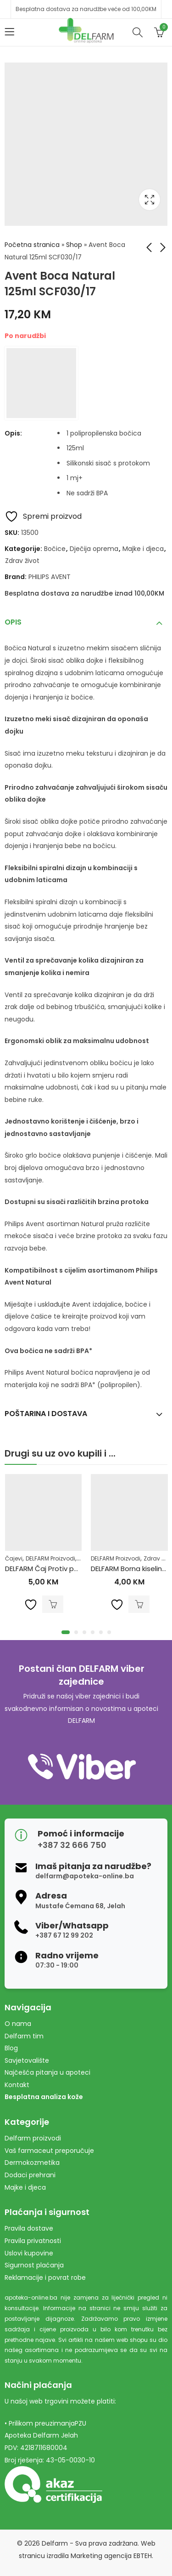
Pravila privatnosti (33, 2240)
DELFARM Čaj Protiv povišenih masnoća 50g (78, 1568)
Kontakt (17, 2084)
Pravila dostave (29, 2228)
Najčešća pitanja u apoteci (47, 2072)
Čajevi (13, 1558)
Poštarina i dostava (46, 1413)
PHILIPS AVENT (49, 576)
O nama (18, 2023)
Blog (11, 2048)
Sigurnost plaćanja (34, 2265)
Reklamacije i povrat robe (45, 2277)
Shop (74, 244)
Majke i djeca (143, 548)
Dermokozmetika (32, 2162)
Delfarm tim (24, 2036)
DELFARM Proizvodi (50, 1558)
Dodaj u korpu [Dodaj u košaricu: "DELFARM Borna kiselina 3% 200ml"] (139, 1604)
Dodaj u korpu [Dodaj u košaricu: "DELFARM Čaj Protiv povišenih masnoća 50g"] (52, 1604)
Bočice (55, 548)
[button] (65, 1632)
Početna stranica (32, 244)
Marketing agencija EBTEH (111, 2555)
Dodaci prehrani (30, 2175)
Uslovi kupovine (29, 2253)
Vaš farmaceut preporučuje (49, 2150)
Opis (13, 622)
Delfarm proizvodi (33, 2138)
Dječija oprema (94, 548)
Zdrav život (22, 560)
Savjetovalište (27, 2060)
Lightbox (149, 199)
